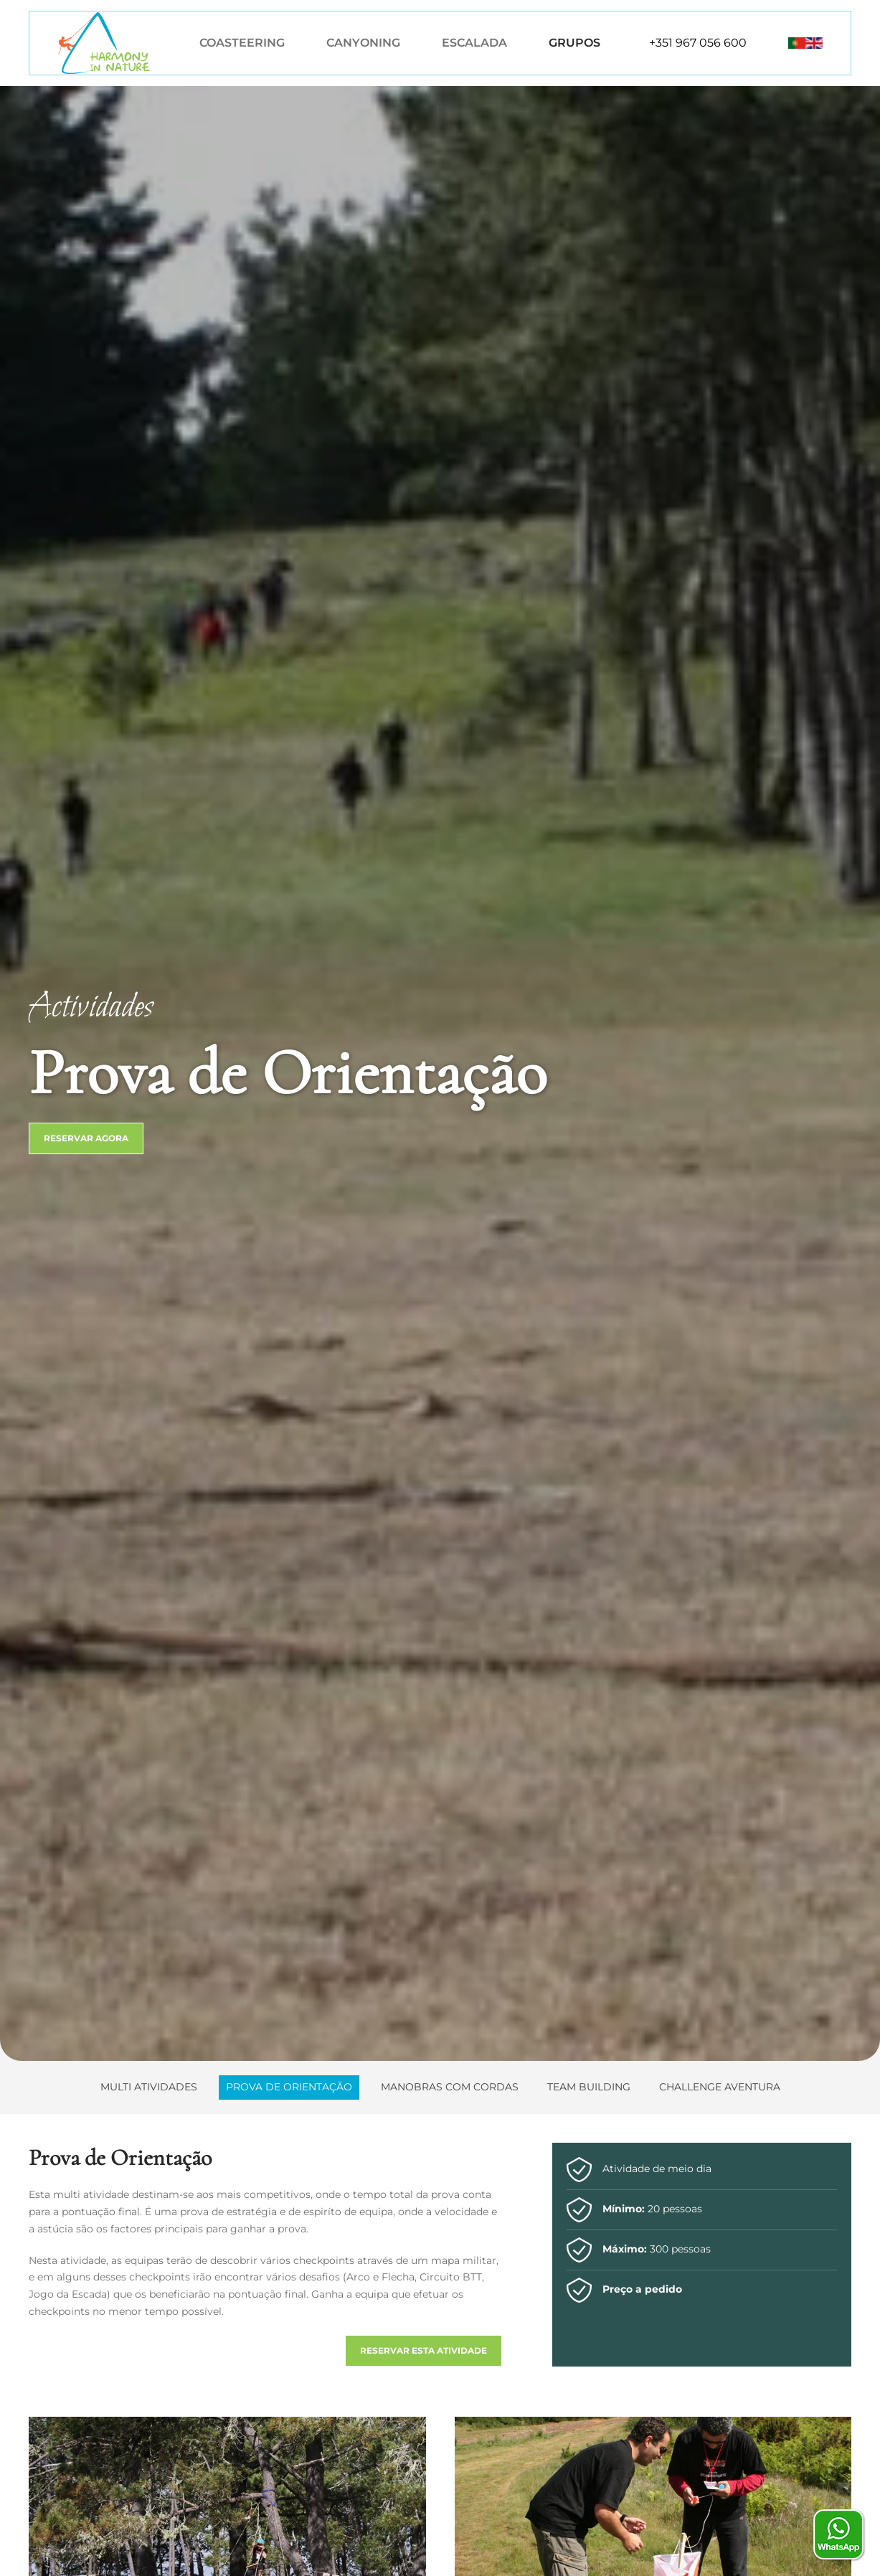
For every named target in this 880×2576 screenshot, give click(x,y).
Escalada (474, 42)
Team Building (588, 2086)
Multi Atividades (148, 2086)
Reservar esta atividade (423, 2350)
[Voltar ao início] (104, 43)
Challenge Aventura (719, 2086)
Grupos (574, 42)
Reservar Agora (86, 1138)
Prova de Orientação (289, 2086)
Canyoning (363, 42)
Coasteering (242, 42)
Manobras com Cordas (450, 2086)
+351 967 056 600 (698, 42)
